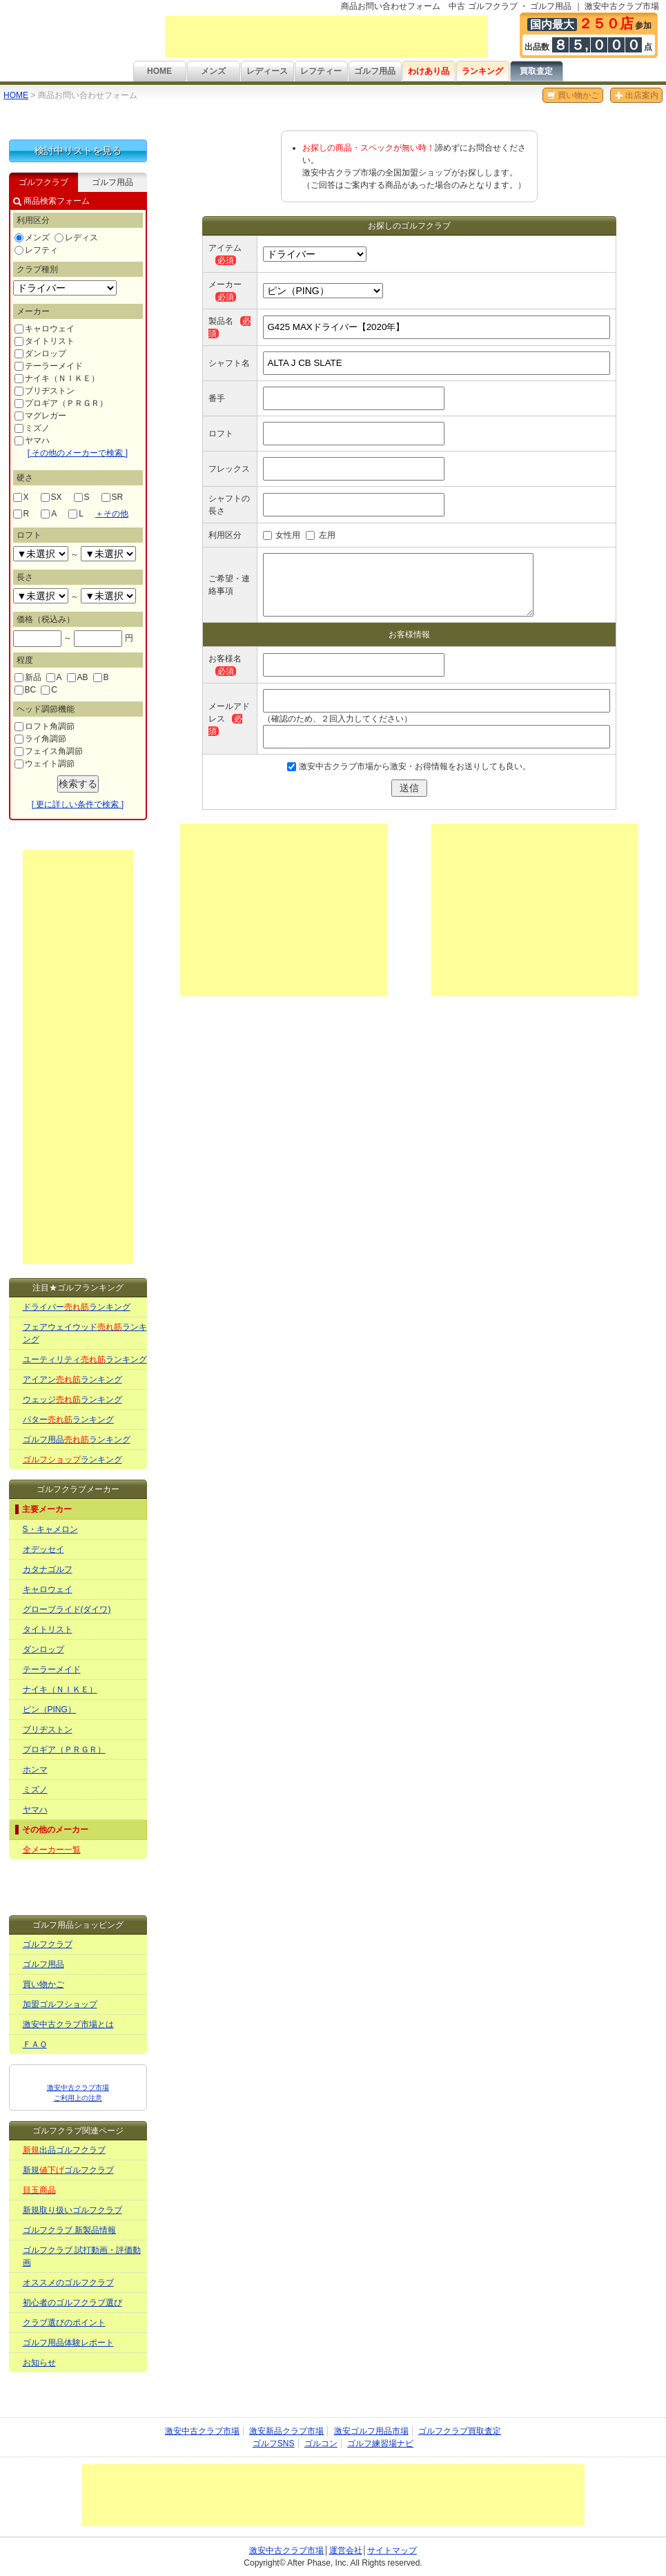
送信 (409, 787)
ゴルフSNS (274, 2443)
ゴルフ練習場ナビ (380, 2443)
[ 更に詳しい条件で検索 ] (78, 804)
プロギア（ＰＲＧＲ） (61, 403)
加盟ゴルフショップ (60, 2004)
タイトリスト (44, 341)
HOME (159, 71)
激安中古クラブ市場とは (68, 2024)
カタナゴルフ (47, 1569)
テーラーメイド (48, 366)
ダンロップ (40, 353)
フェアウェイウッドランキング (85, 1333)
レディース (267, 71)
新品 (27, 677)
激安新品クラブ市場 (286, 2431)
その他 (111, 514)
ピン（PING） (49, 1709)
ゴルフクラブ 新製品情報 (69, 2230)
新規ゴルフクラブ (68, 2170)
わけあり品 (428, 71)
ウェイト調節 (44, 763)
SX (51, 497)
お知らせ (39, 2362)
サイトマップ (392, 2550)
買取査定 (536, 71)
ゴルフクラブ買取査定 (459, 2431)
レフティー (321, 71)
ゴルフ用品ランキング (76, 1439)
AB (77, 677)
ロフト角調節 (44, 726)
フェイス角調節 (48, 751)
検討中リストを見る (78, 150)
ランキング (482, 71)
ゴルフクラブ (47, 1944)
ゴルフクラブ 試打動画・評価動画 (82, 2256)
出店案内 (636, 95)
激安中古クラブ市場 (202, 2431)
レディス (76, 237)
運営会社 (345, 2550)
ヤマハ (32, 440)
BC (25, 690)
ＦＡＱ (35, 2044)
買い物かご (573, 95)
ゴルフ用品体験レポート (68, 2342)
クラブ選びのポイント (64, 2322)
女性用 (287, 535)
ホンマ (35, 1769)
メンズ (213, 71)
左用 (327, 535)
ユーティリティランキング (85, 1359)
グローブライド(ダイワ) (67, 1609)
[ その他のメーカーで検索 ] (78, 453)
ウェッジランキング (72, 1399)
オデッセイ (43, 1549)
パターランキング (68, 1419)
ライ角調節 (40, 739)
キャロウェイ (44, 328)
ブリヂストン (44, 391)
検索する (78, 783)
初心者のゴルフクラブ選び (72, 2302)
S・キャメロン (50, 1529)
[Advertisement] (326, 36)
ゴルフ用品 (374, 71)
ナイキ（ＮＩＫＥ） (56, 378)
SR (112, 497)
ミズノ (32, 428)
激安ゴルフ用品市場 (371, 2431)
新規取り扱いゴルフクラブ (72, 2210)
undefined (40, 553)
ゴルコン (320, 2443)
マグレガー (40, 415)
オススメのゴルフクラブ (68, 2282)
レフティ (36, 250)
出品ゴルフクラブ (64, 2150)
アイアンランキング (72, 1379)
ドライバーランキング (76, 1307)
